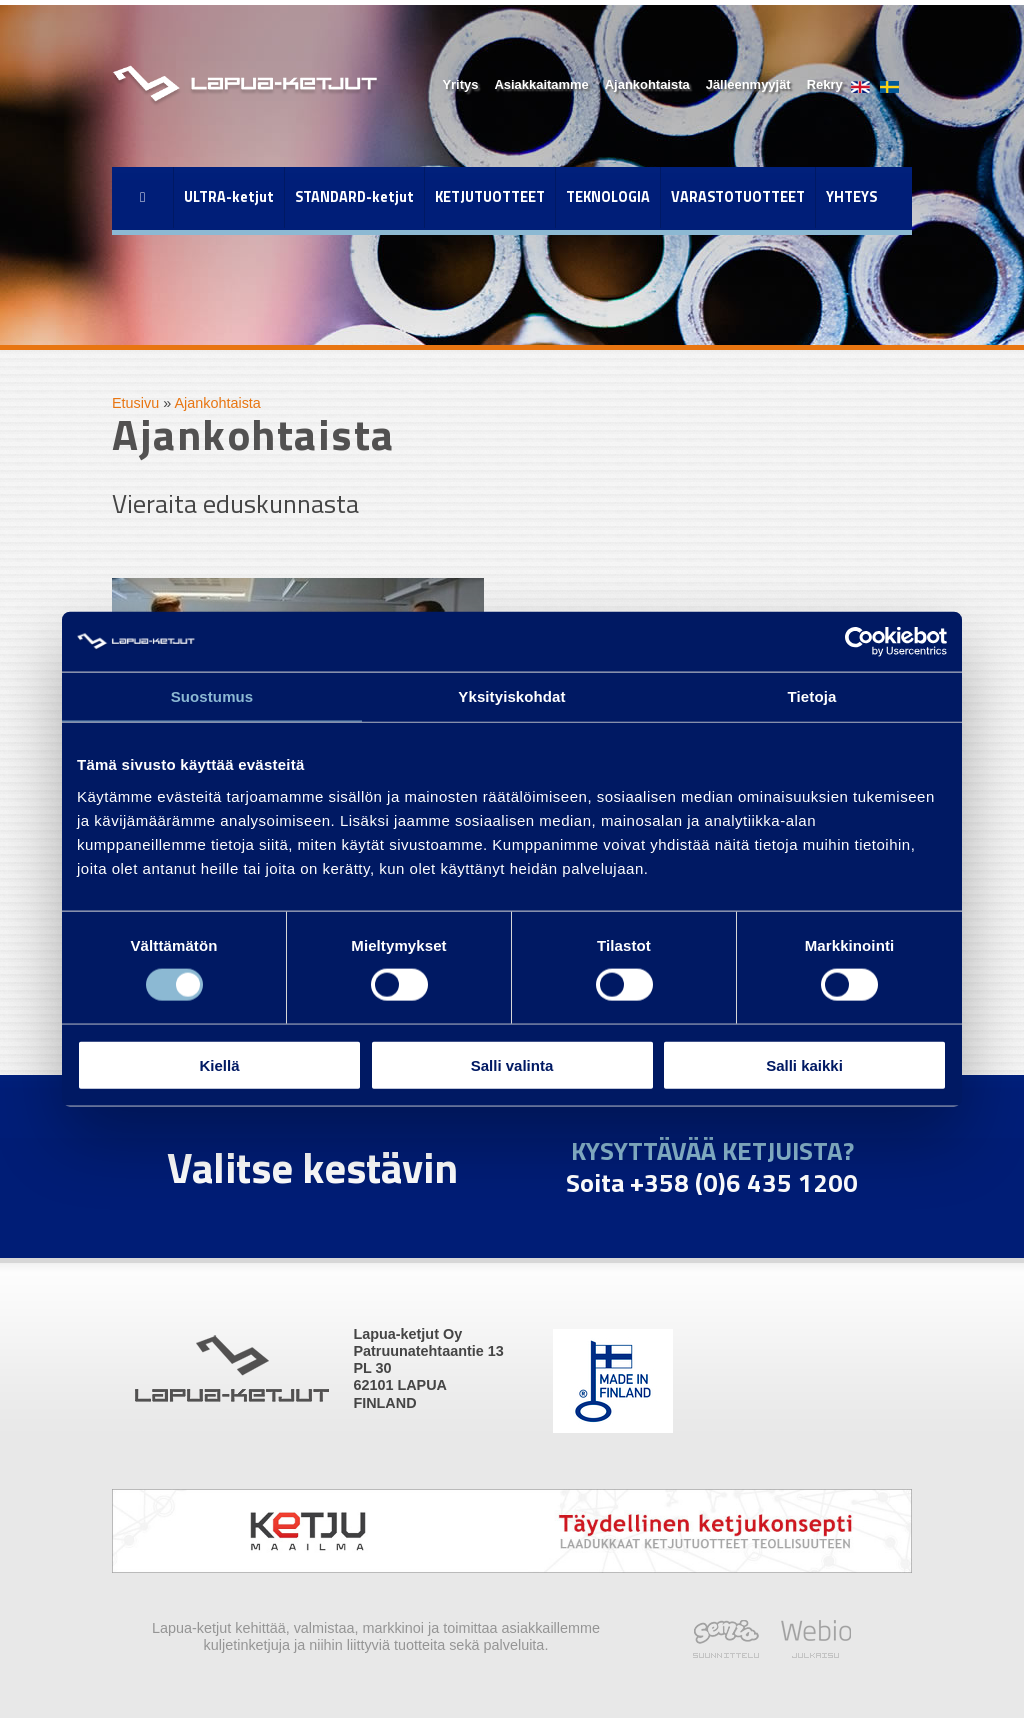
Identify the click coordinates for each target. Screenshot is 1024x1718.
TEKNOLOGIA (608, 197)
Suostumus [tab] (212, 696)
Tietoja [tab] (812, 696)
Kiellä (219, 1064)
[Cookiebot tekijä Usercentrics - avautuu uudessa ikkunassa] (859, 642)
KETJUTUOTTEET (490, 197)
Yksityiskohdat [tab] (511, 696)
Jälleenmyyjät (748, 84)
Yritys (460, 84)
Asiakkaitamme (541, 84)
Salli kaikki (804, 1064)
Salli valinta (512, 1064)
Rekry (825, 84)
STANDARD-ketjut (354, 197)
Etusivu (135, 403)
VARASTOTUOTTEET (738, 197)
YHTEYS (851, 197)
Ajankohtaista (647, 84)
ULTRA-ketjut (229, 197)
